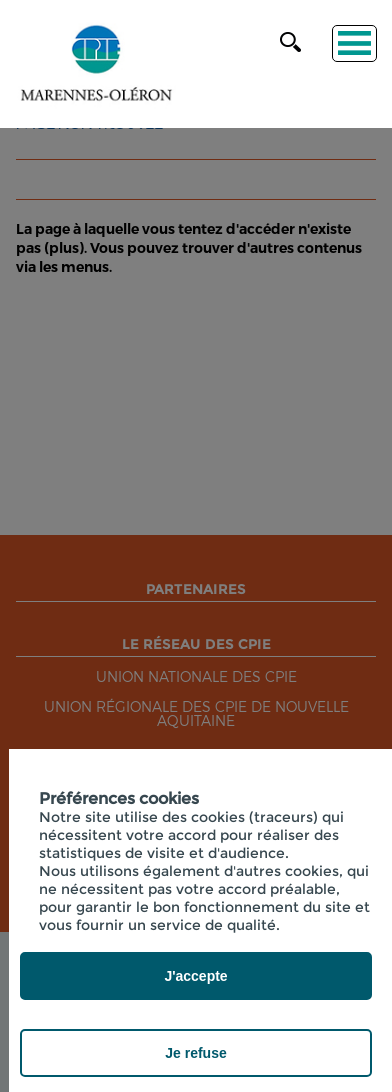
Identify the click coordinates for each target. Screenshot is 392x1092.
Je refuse (195, 1053)
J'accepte (195, 976)
